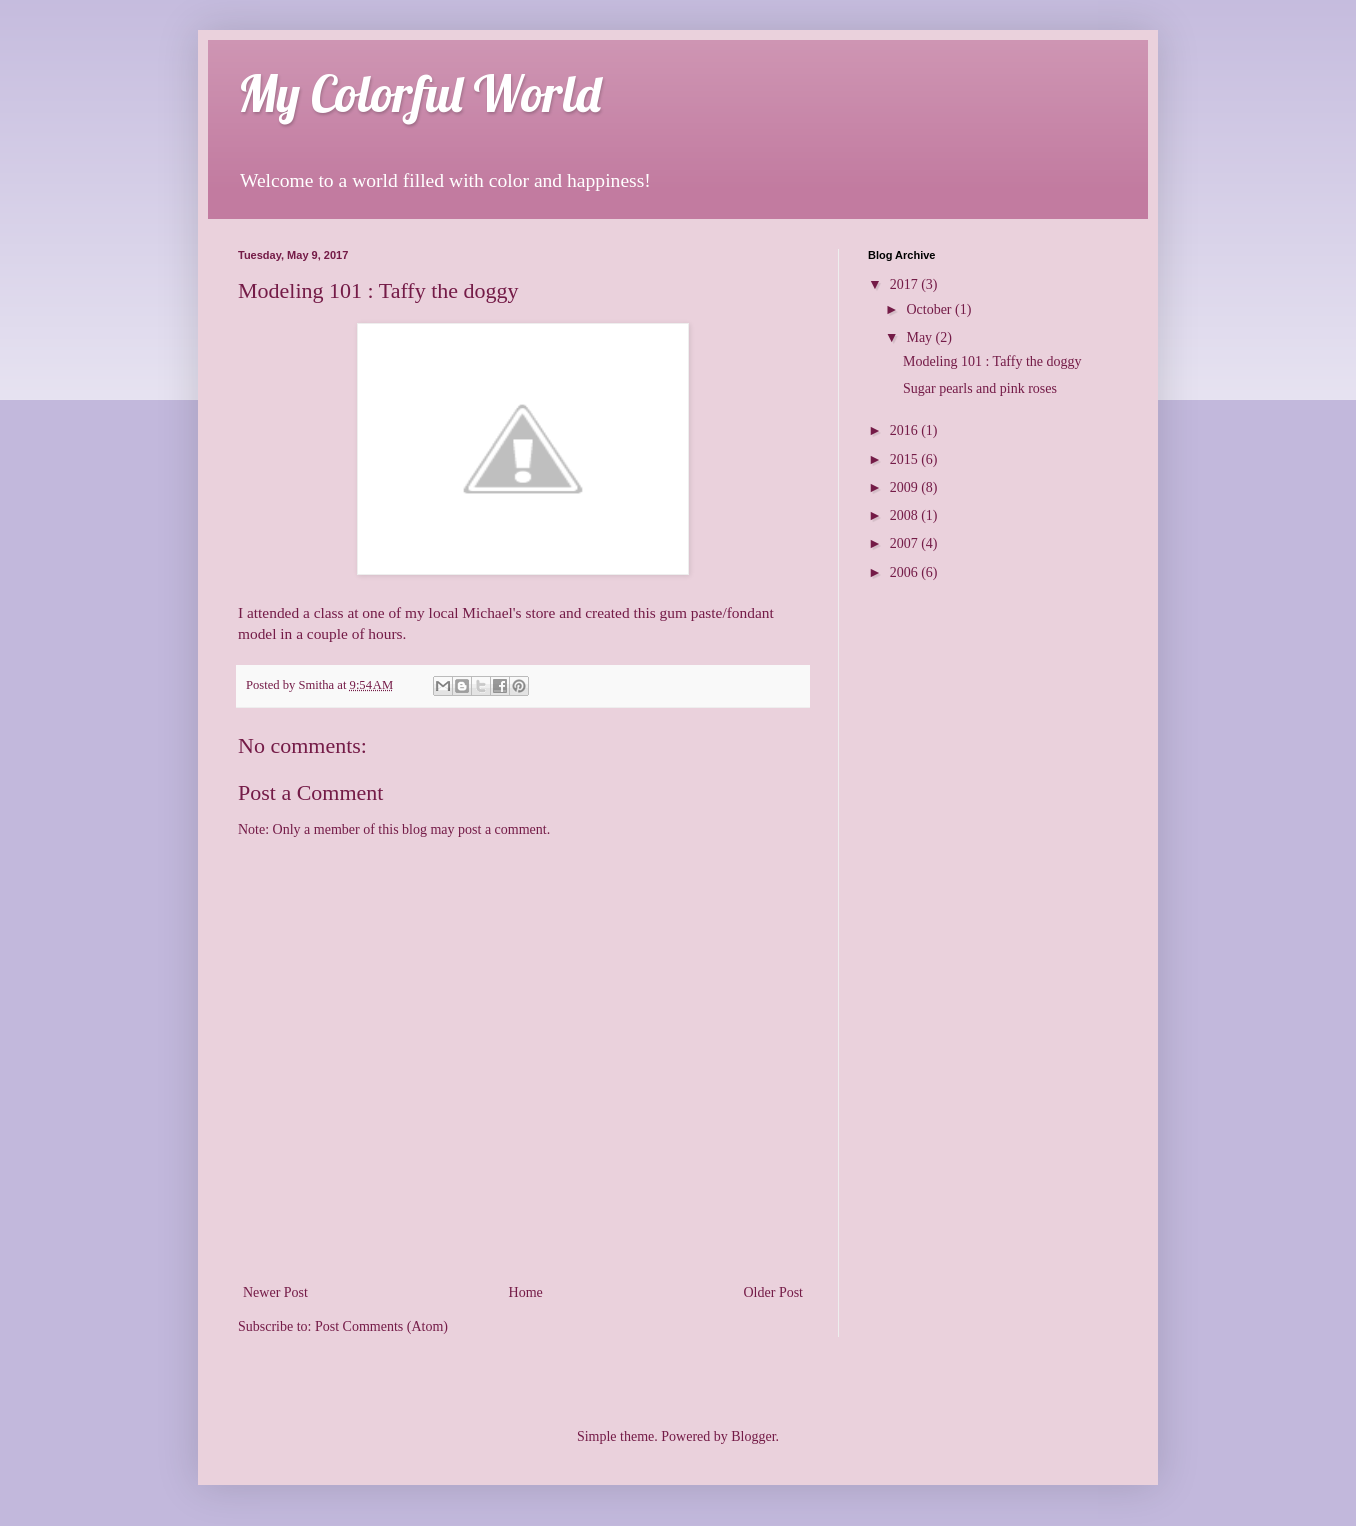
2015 (906, 459)
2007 (906, 543)
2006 (906, 572)
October (930, 309)
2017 (906, 284)
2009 (906, 487)
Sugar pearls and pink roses (980, 388)
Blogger (753, 1436)
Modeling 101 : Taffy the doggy (992, 361)
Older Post (774, 1292)
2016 (906, 430)
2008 (906, 515)
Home (526, 1292)
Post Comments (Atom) (381, 1326)
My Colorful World (419, 93)
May (920, 337)
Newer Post (275, 1292)
